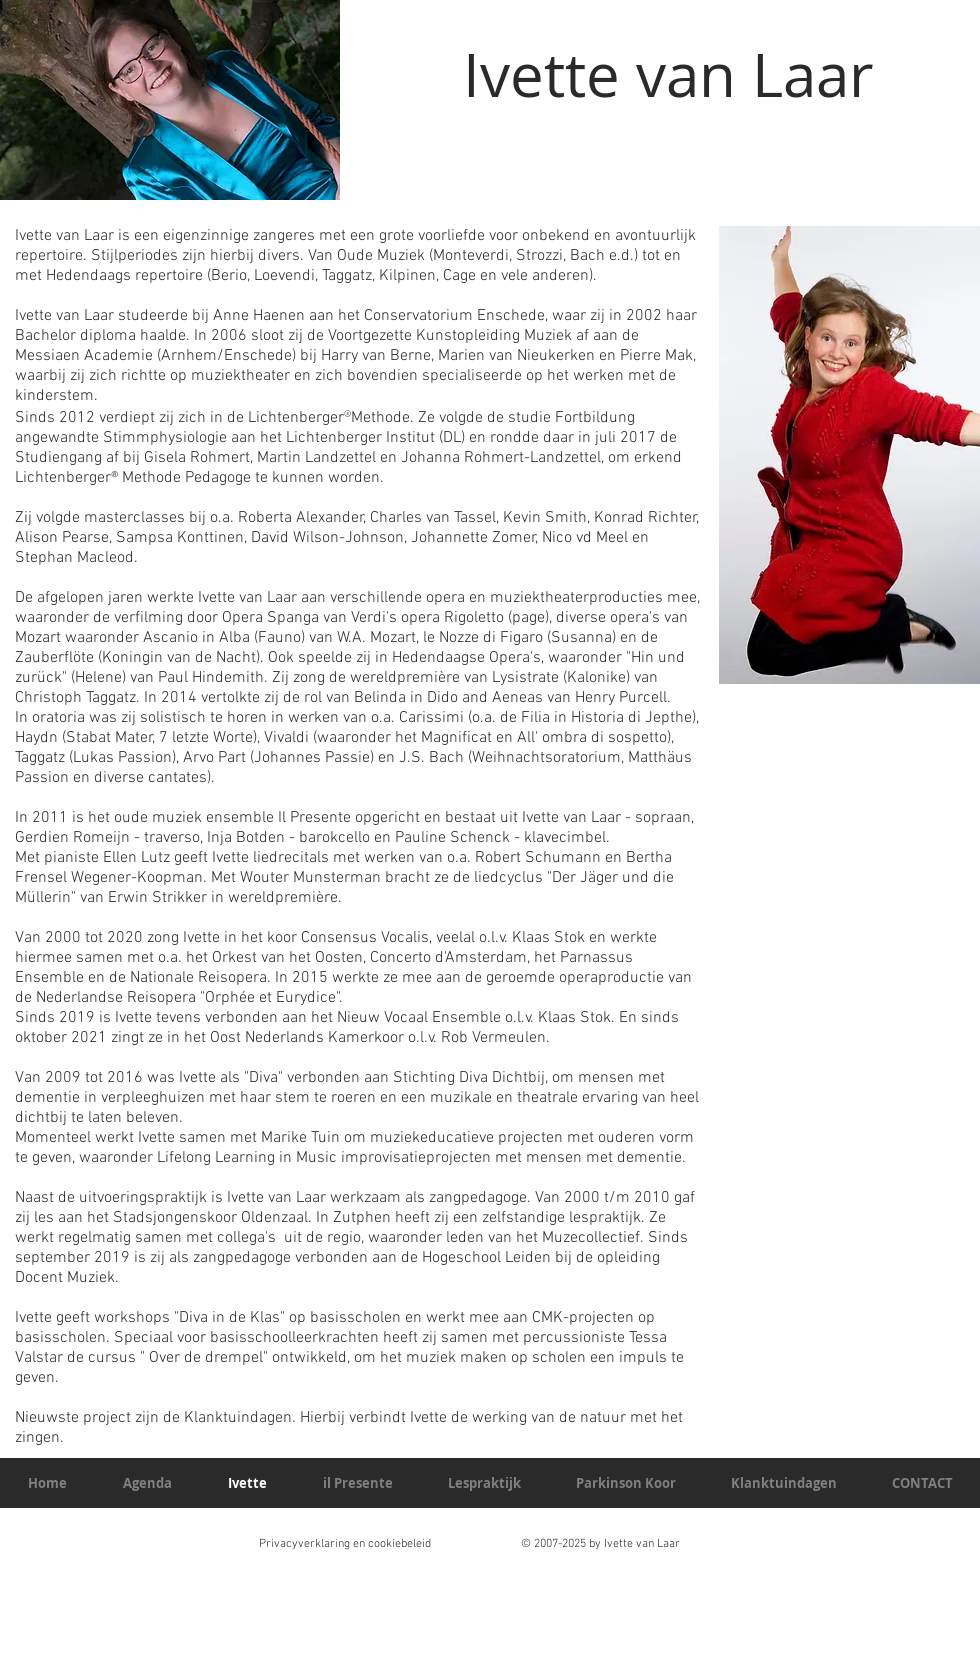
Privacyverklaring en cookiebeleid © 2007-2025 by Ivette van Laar (469, 1544)
